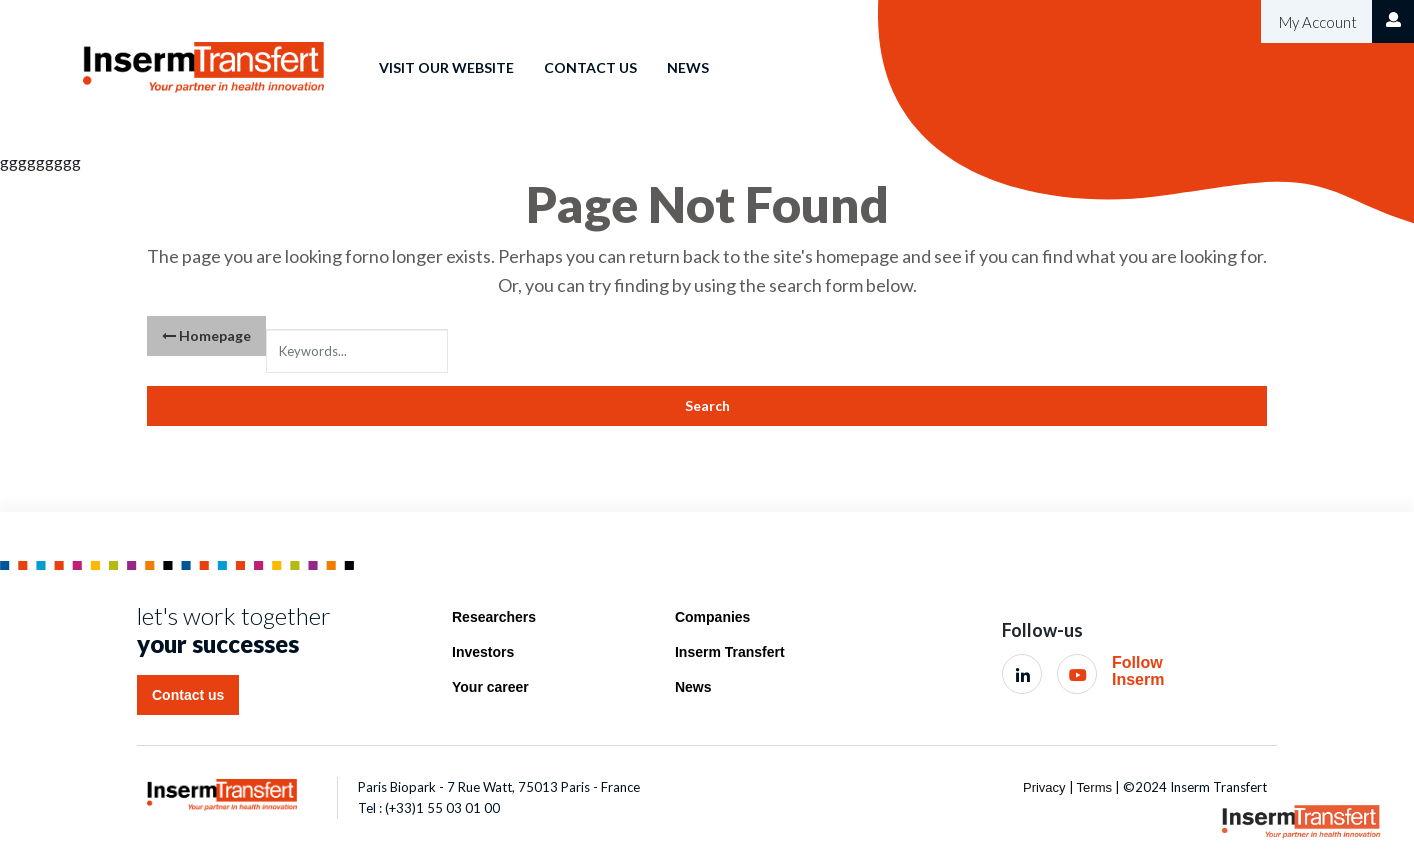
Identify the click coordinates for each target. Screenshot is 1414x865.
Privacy (1044, 787)
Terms (1094, 787)
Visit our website (446, 67)
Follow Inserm (1138, 671)
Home (327, 53)
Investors (483, 652)
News (688, 67)
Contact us (590, 67)
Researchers (494, 617)
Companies (712, 617)
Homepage (206, 335)
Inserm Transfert (730, 652)
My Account (1316, 22)
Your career (490, 687)
